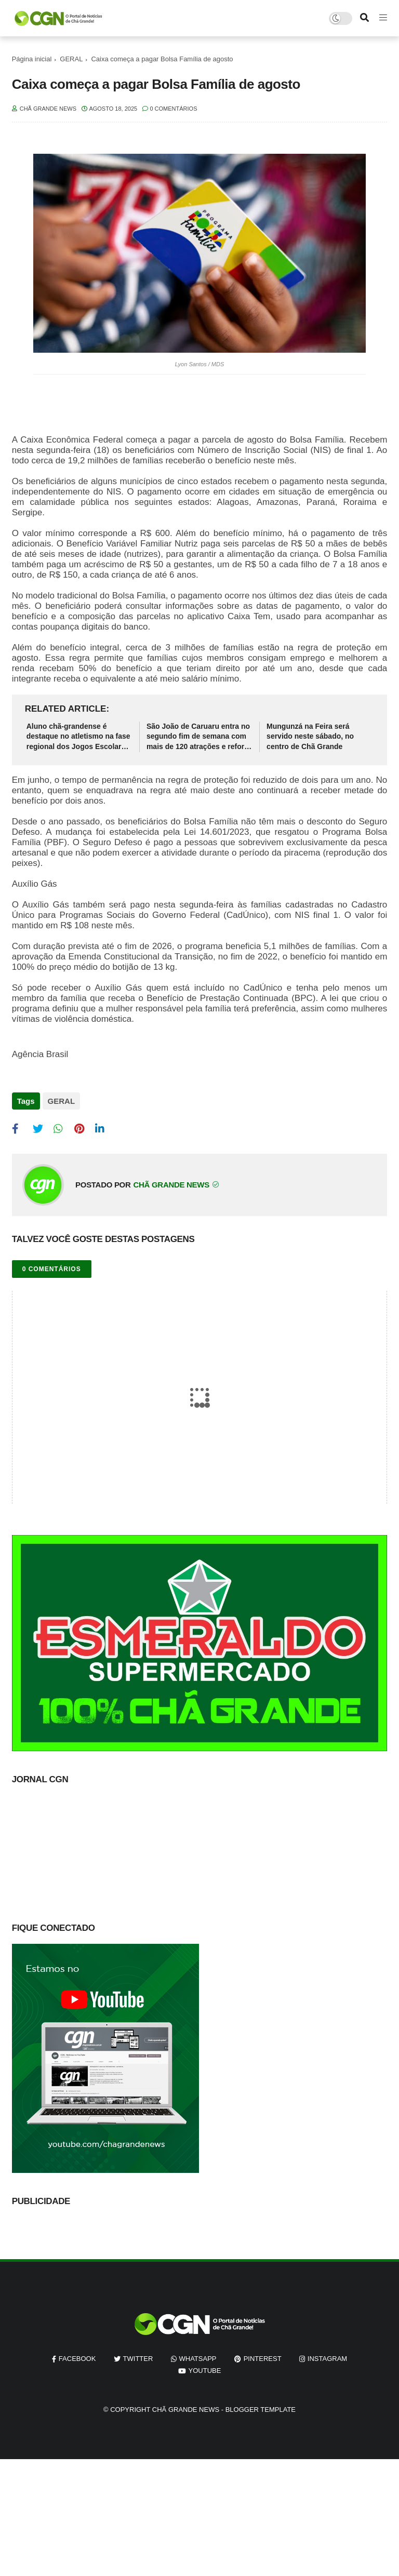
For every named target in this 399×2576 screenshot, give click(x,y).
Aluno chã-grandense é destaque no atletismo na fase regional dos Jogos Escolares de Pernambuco (78, 737)
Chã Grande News (185, 2409)
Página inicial (32, 59)
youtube (205, 2370)
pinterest (263, 2359)
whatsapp (198, 2359)
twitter (138, 2359)
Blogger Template (260, 2409)
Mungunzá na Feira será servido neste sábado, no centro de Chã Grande (310, 736)
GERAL (71, 59)
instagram (327, 2359)
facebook (77, 2359)
